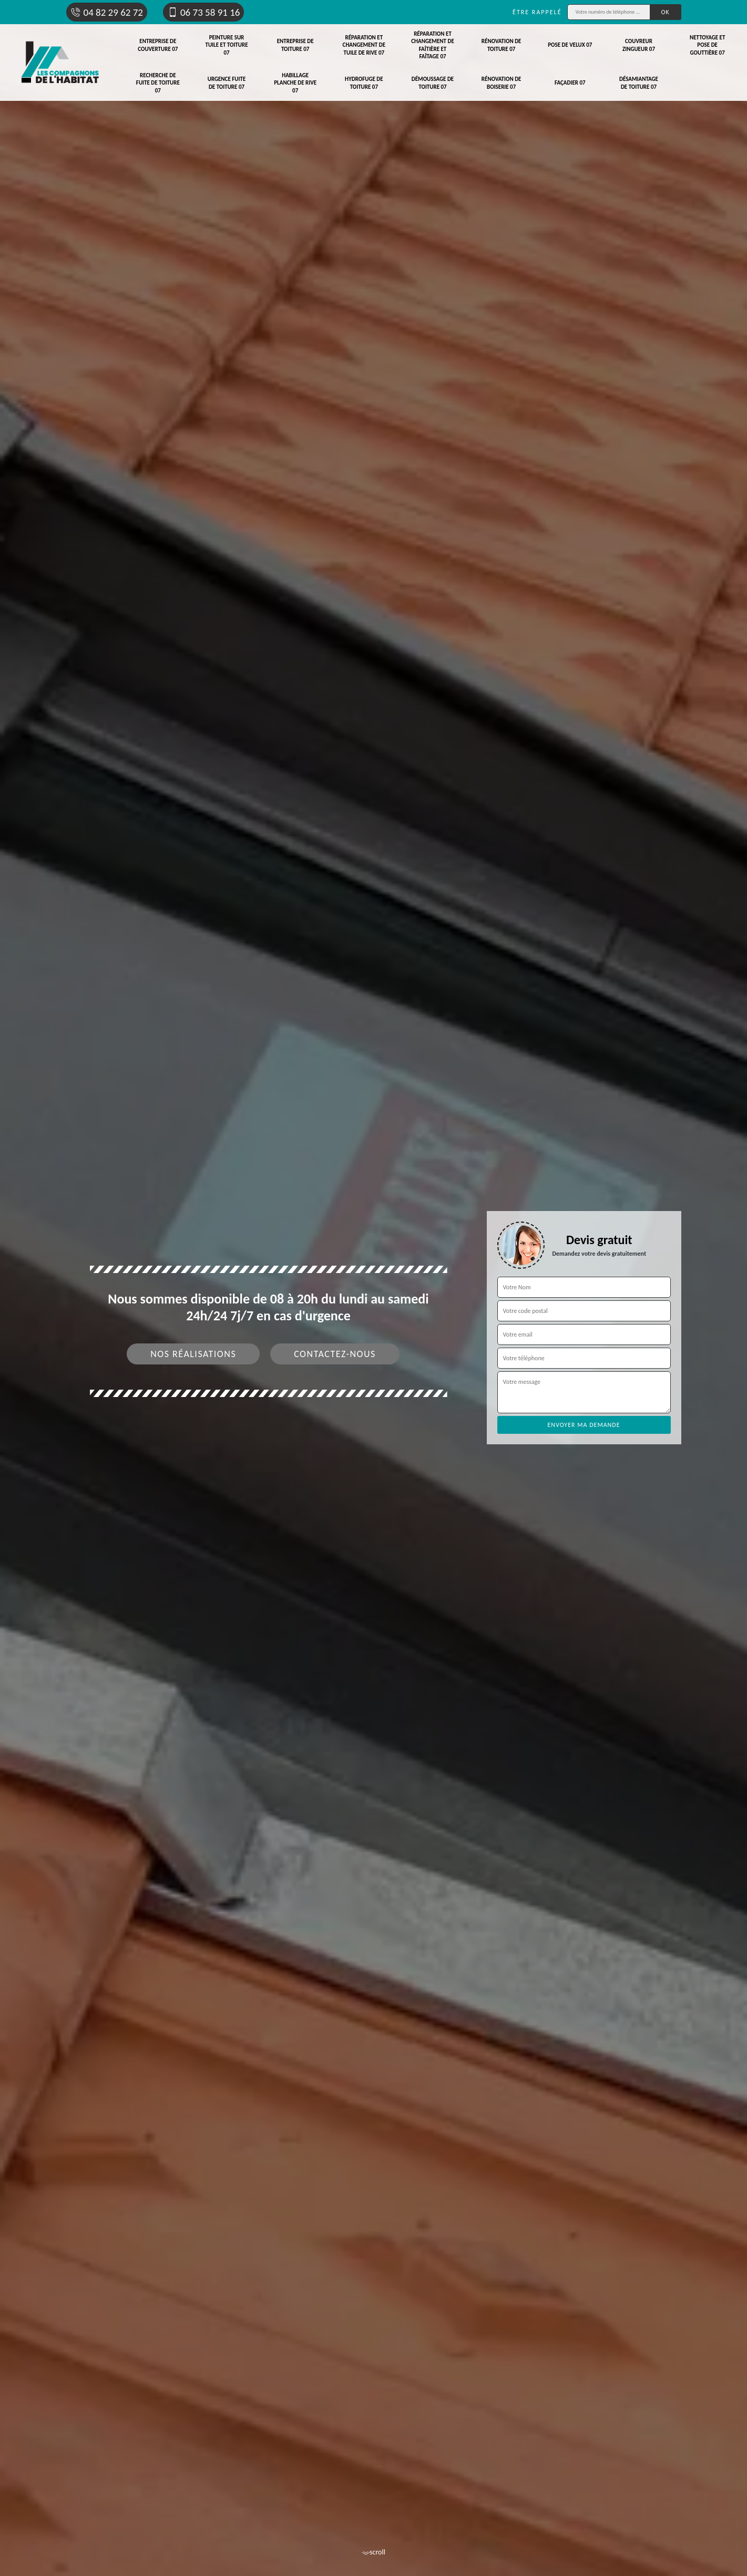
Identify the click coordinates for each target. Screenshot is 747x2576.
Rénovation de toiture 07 (501, 45)
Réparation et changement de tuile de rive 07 (364, 45)
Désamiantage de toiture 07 (638, 83)
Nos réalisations (193, 1354)
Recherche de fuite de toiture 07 (158, 83)
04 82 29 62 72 (106, 12)
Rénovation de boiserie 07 (501, 83)
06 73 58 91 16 (203, 12)
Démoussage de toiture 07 (433, 83)
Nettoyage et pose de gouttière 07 (707, 45)
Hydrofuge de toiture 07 (364, 83)
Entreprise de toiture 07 (295, 45)
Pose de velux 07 (570, 45)
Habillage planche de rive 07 (295, 83)
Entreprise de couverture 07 (158, 45)
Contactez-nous (335, 1354)
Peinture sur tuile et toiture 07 (226, 45)
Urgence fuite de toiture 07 (227, 83)
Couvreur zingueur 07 (638, 45)
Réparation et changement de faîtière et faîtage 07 (432, 45)
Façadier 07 (570, 82)
